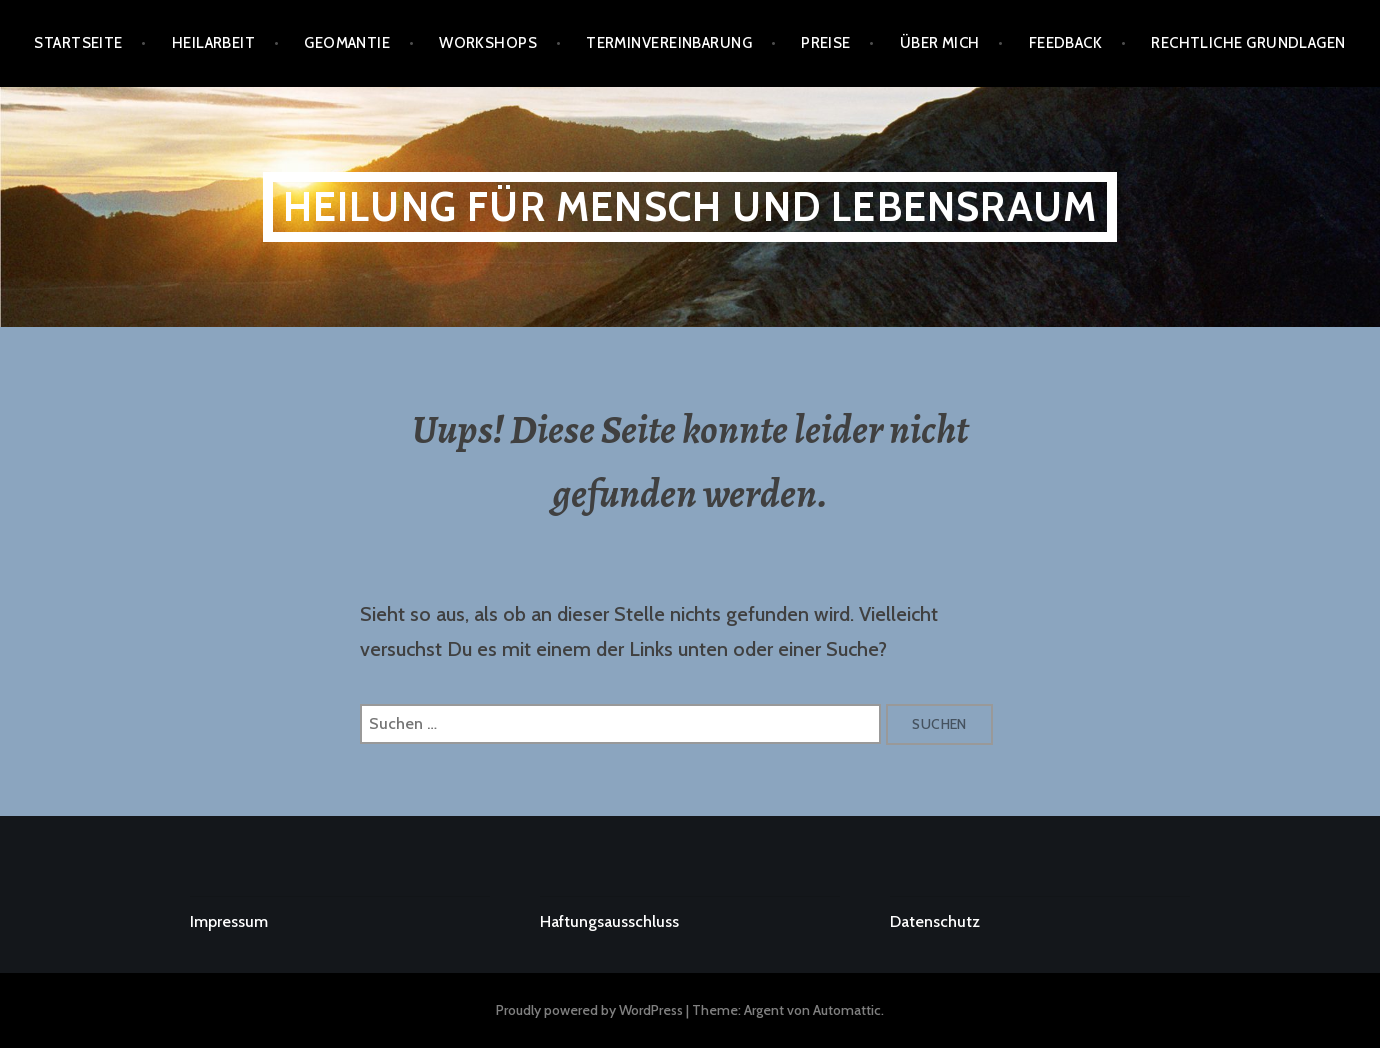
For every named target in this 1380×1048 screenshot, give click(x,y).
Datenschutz (935, 921)
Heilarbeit (214, 43)
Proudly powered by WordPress (589, 1010)
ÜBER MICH (940, 43)
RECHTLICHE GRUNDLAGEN (1248, 43)
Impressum (229, 921)
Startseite (78, 43)
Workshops (488, 43)
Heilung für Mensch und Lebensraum (690, 206)
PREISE (826, 43)
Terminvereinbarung (669, 43)
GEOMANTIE (347, 43)
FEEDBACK (1066, 43)
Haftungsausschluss (609, 921)
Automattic (847, 1010)
